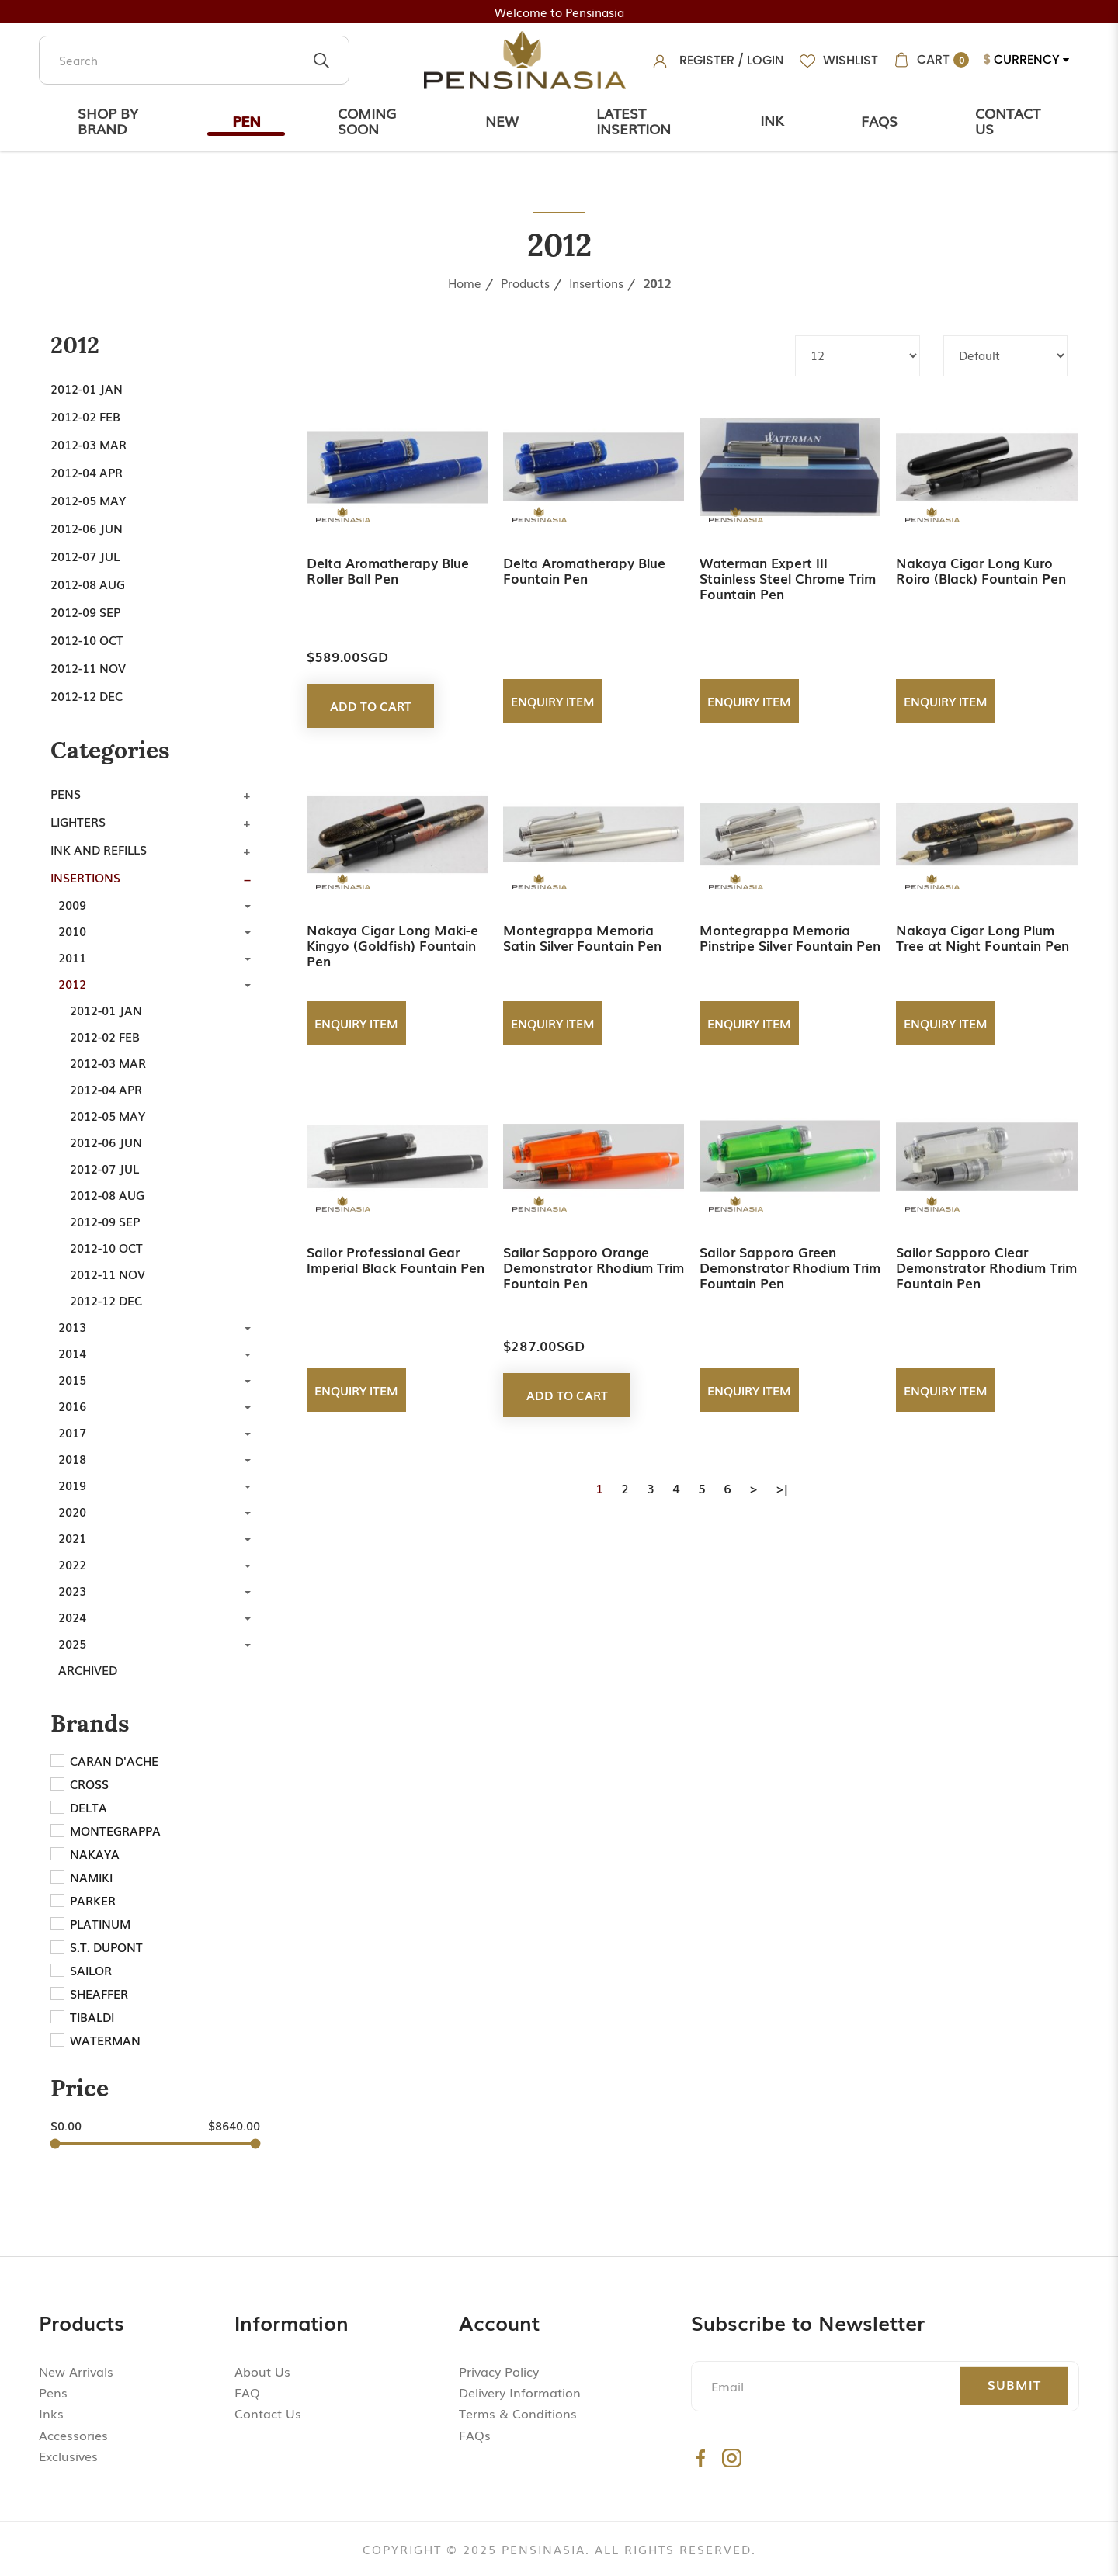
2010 (72, 930)
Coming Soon (367, 120)
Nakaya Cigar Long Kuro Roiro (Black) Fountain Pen (981, 570)
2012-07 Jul (85, 555)
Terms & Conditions (518, 2413)
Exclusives (68, 2455)
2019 (72, 1484)
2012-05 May (88, 499)
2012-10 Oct (86, 639)
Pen (246, 120)
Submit (1014, 2384)
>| (782, 1488)
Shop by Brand (108, 120)
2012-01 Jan (86, 388)
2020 (72, 1511)
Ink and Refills (98, 849)
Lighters (78, 821)
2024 (72, 1616)
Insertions (596, 282)
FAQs (475, 2434)
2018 (72, 1458)
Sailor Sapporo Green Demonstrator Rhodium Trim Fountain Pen (790, 1267)
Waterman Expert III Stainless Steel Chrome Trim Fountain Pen (788, 578)
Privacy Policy (499, 2371)
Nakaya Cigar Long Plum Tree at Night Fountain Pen (982, 937)
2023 (72, 1590)
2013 (72, 1326)
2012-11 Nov (88, 667)
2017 (72, 1432)
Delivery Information (520, 2392)
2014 (72, 1352)
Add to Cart (370, 705)
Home (464, 282)
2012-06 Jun (86, 527)
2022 (72, 1563)
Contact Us (1007, 120)
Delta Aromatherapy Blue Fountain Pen (584, 570)
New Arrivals (76, 2371)
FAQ (247, 2392)
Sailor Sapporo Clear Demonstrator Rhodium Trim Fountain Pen (986, 1267)
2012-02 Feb (85, 416)
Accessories (73, 2434)
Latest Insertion (633, 120)
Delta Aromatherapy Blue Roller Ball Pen (388, 570)
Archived (87, 1669)
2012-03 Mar (88, 443)
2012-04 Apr (86, 471)
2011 (72, 957)
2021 (72, 1537)
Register (706, 60)
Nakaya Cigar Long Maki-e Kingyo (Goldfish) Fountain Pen (392, 945)
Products (525, 282)
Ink (771, 119)
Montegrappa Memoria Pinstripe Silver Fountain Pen (790, 937)
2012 (657, 282)
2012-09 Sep (85, 611)
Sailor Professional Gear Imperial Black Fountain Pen (395, 1259)
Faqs (879, 120)
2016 (72, 1405)
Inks (51, 2413)
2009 (72, 904)
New (502, 120)
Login (765, 60)
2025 (72, 1643)
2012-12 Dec (86, 695)
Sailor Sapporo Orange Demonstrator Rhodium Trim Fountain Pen (593, 1267)
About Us (262, 2371)
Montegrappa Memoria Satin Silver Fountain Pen (582, 937)
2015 (72, 1379)
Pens (65, 793)
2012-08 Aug (87, 583)
